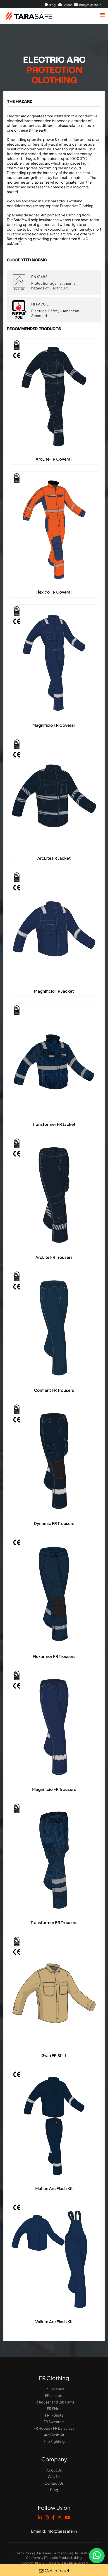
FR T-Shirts (54, 2415)
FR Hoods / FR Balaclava (54, 2428)
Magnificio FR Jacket (54, 991)
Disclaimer (43, 2553)
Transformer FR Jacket (54, 1124)
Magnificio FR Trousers (54, 1789)
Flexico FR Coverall (54, 591)
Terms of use (62, 2553)
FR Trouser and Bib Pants (54, 2402)
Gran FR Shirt (54, 2055)
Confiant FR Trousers (54, 1390)
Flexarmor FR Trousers (54, 1656)
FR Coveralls (54, 2389)
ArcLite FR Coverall (54, 459)
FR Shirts (54, 2408)
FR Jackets (54, 2395)
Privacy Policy (23, 2553)
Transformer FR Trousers (54, 1922)
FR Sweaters (54, 2421)
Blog (50, 5)
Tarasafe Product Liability (63, 2557)
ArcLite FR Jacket (54, 858)
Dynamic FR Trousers (54, 1523)
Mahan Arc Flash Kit (54, 2188)
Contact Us (54, 2483)
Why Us (54, 2476)
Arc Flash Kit (54, 2434)
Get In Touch (54, 2570)
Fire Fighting (54, 2441)
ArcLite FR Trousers (53, 1257)
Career (65, 5)
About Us (54, 2470)
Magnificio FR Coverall (54, 725)
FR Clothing (54, 2378)
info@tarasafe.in (87, 5)
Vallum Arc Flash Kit (54, 2321)
